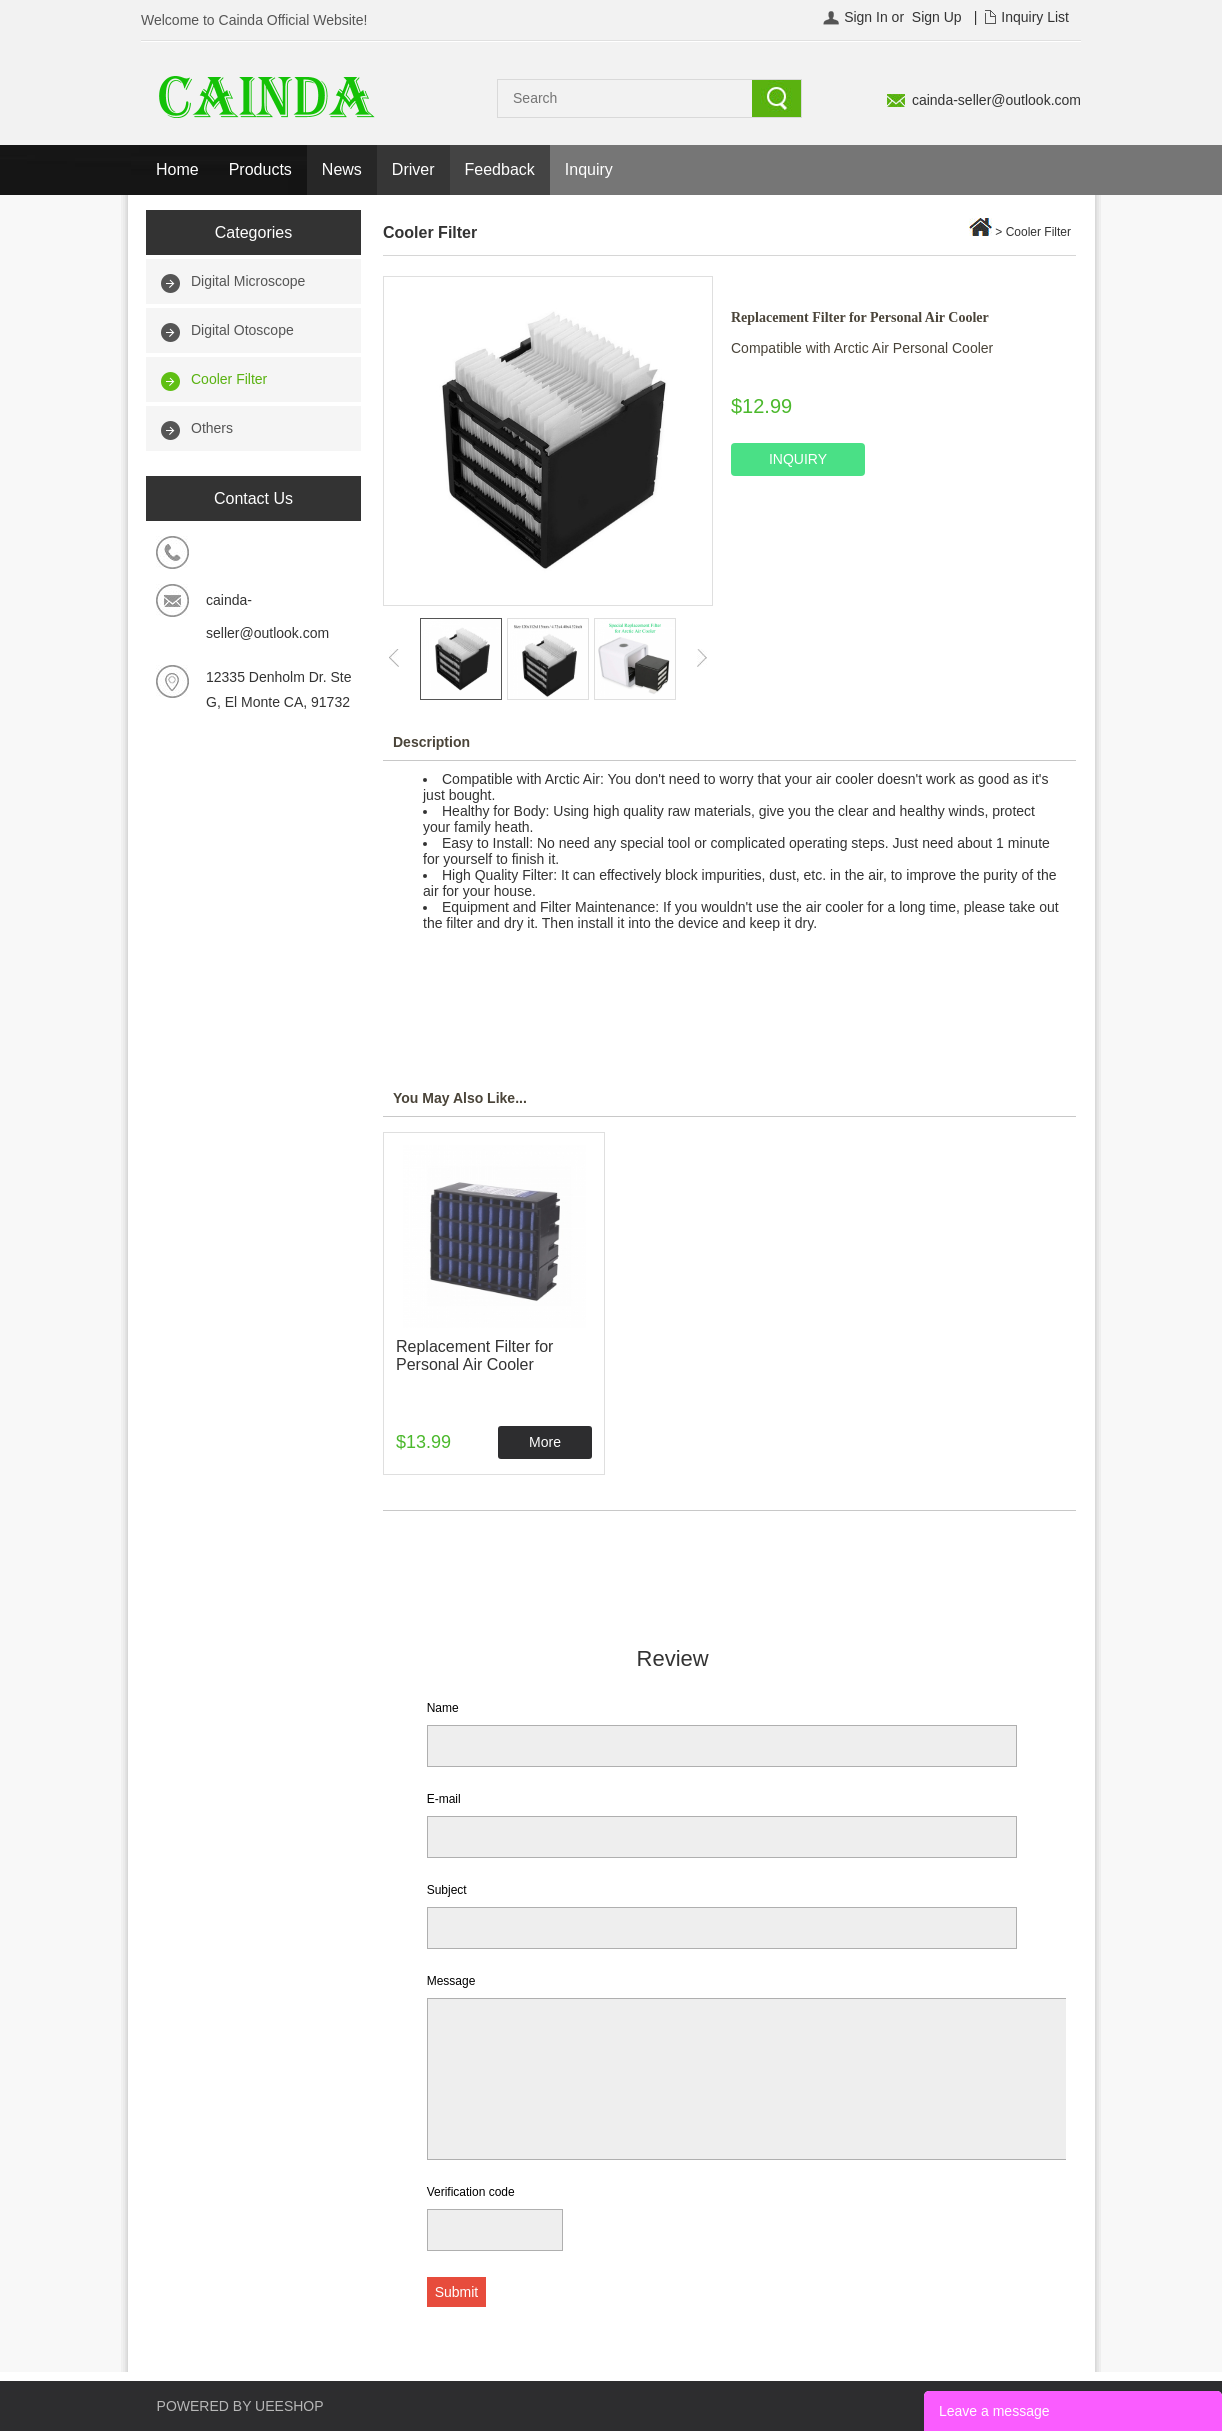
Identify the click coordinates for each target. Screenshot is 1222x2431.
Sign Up (937, 17)
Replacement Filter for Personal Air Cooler (474, 1355)
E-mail (444, 1799)
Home (177, 169)
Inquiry (589, 169)
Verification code (471, 2192)
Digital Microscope (248, 281)
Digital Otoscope (242, 330)
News (342, 169)
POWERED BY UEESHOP (240, 2406)
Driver (413, 169)
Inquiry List (1035, 17)
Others (212, 428)
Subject (447, 1890)
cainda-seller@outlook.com (996, 100)
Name (443, 1708)
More (545, 1442)
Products (260, 169)
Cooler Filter (229, 379)
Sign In (866, 17)
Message (451, 1981)
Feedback (500, 169)
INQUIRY (798, 459)
